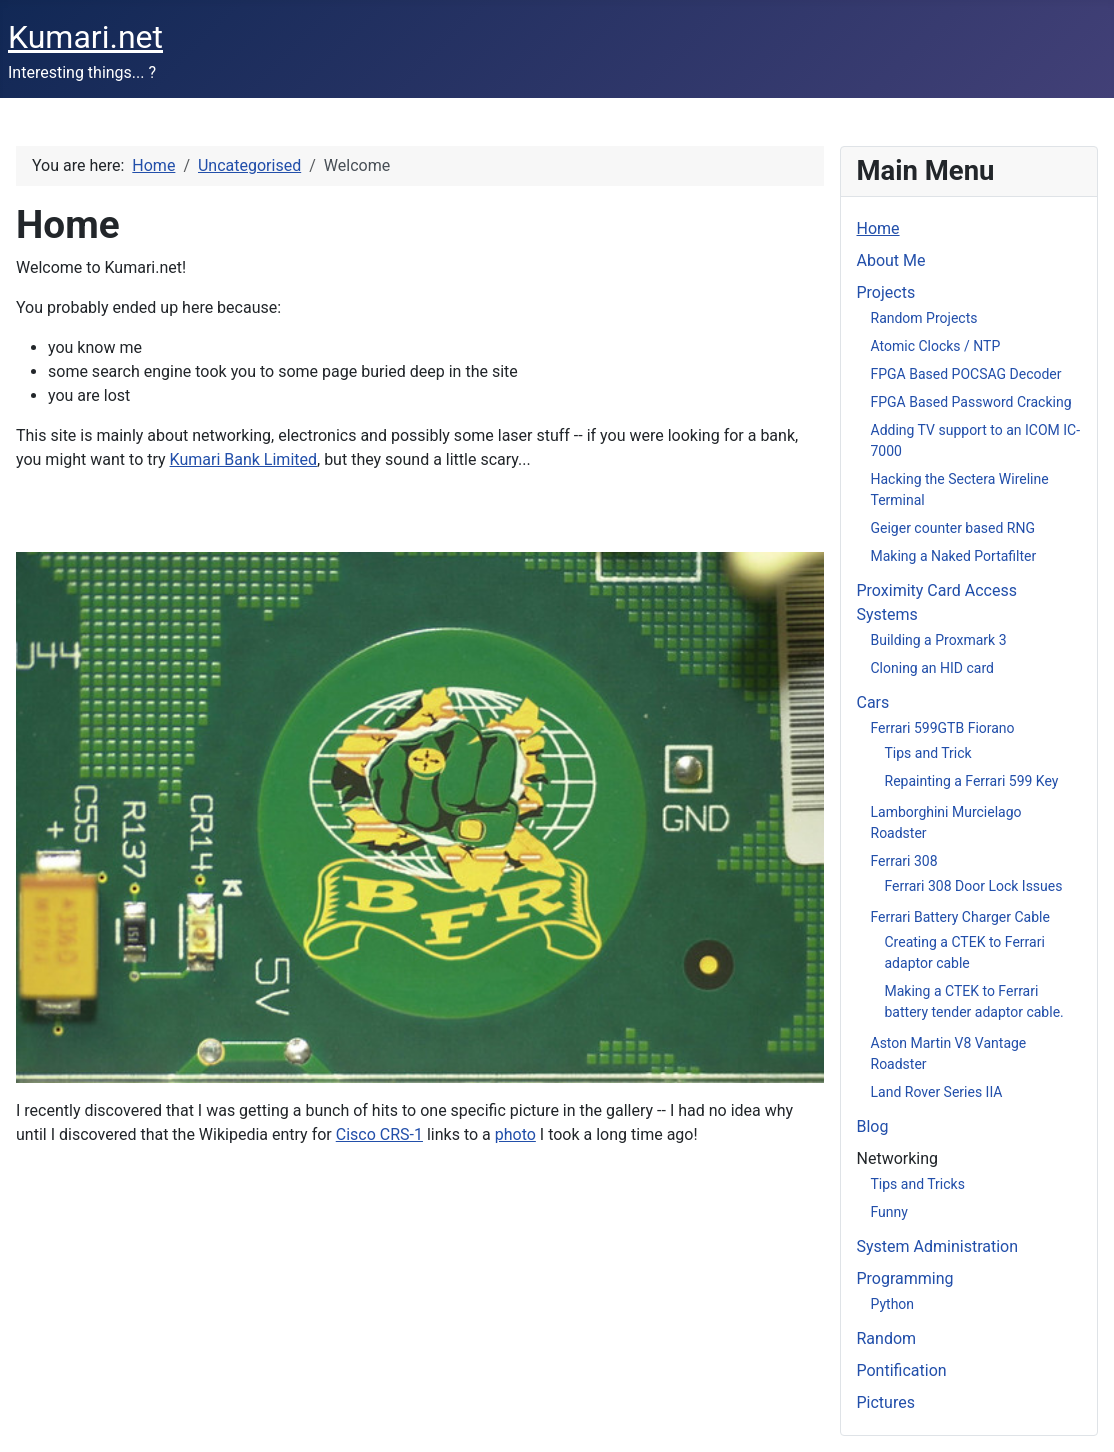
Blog (873, 1126)
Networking (898, 1158)
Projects (886, 292)
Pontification (902, 1370)
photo (515, 1134)
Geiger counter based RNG (953, 528)
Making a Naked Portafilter (954, 556)
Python (893, 1304)
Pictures (886, 1402)
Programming (905, 1278)
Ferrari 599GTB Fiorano (943, 728)
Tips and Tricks (918, 1184)
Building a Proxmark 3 (939, 640)
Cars (873, 702)
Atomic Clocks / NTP (936, 346)
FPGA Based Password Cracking (971, 402)
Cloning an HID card (932, 668)
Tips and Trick (928, 753)
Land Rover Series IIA (937, 1092)
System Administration (938, 1246)
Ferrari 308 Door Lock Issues (974, 886)
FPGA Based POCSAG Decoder (966, 374)
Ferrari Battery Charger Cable (960, 917)
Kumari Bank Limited (243, 459)
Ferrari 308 (904, 861)
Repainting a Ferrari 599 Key (972, 781)
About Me (891, 260)
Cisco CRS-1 (379, 1134)
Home (878, 228)
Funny (889, 1212)
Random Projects (924, 318)
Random (887, 1338)
